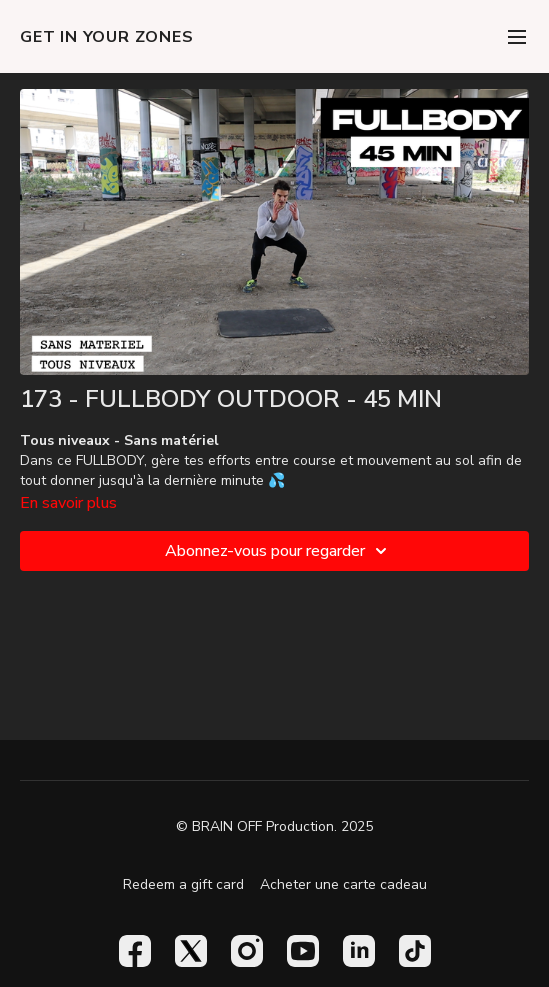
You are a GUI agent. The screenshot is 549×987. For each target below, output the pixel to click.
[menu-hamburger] (517, 36)
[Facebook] (135, 951)
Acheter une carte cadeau (343, 884)
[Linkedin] (359, 951)
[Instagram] (247, 951)
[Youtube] (303, 951)
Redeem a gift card (183, 884)
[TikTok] (415, 951)
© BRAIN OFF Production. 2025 (274, 827)
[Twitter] (191, 951)
